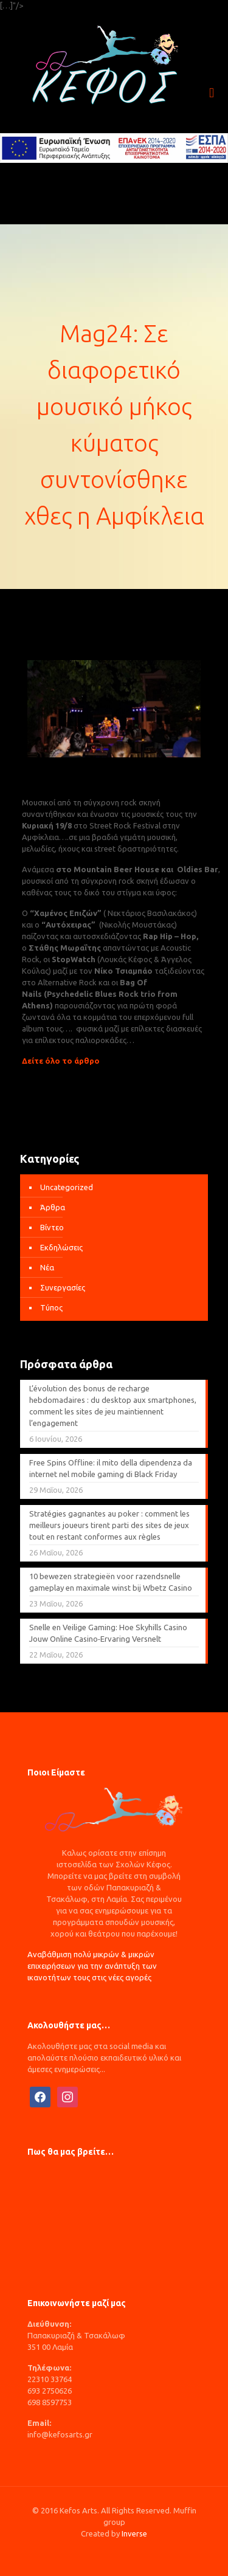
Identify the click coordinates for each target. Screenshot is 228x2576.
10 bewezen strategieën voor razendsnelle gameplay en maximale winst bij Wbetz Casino (110, 1582)
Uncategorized (66, 1187)
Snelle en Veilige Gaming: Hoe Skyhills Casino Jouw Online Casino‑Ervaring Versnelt (108, 1633)
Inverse (134, 2533)
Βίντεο (52, 1227)
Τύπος (51, 1307)
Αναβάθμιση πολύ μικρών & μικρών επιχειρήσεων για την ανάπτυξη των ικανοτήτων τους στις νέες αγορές (92, 1966)
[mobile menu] (211, 93)
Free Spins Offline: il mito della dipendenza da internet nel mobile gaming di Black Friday (110, 1468)
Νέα (47, 1267)
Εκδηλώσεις (61, 1247)
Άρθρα (52, 1207)
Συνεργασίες (62, 1287)
